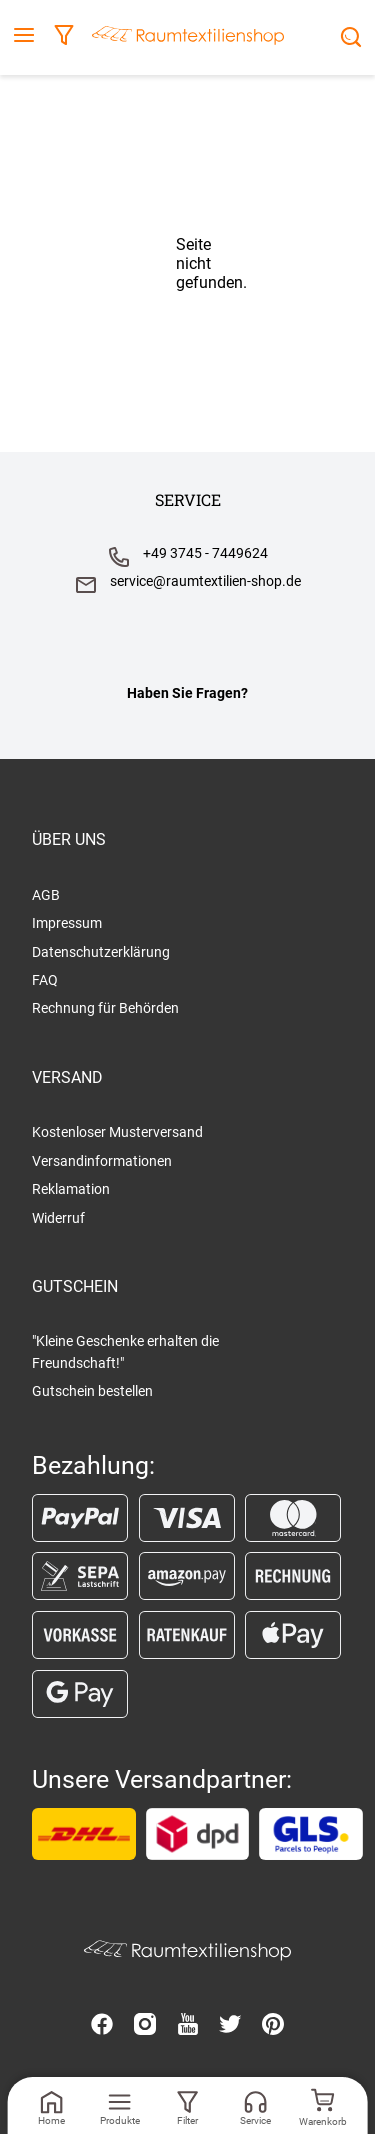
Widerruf (58, 1218)
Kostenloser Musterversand (117, 1132)
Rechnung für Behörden (105, 1008)
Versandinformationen (102, 1161)
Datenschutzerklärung (101, 952)
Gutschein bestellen (92, 1391)
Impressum (67, 923)
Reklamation (71, 1189)
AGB (46, 895)
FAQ (45, 980)
